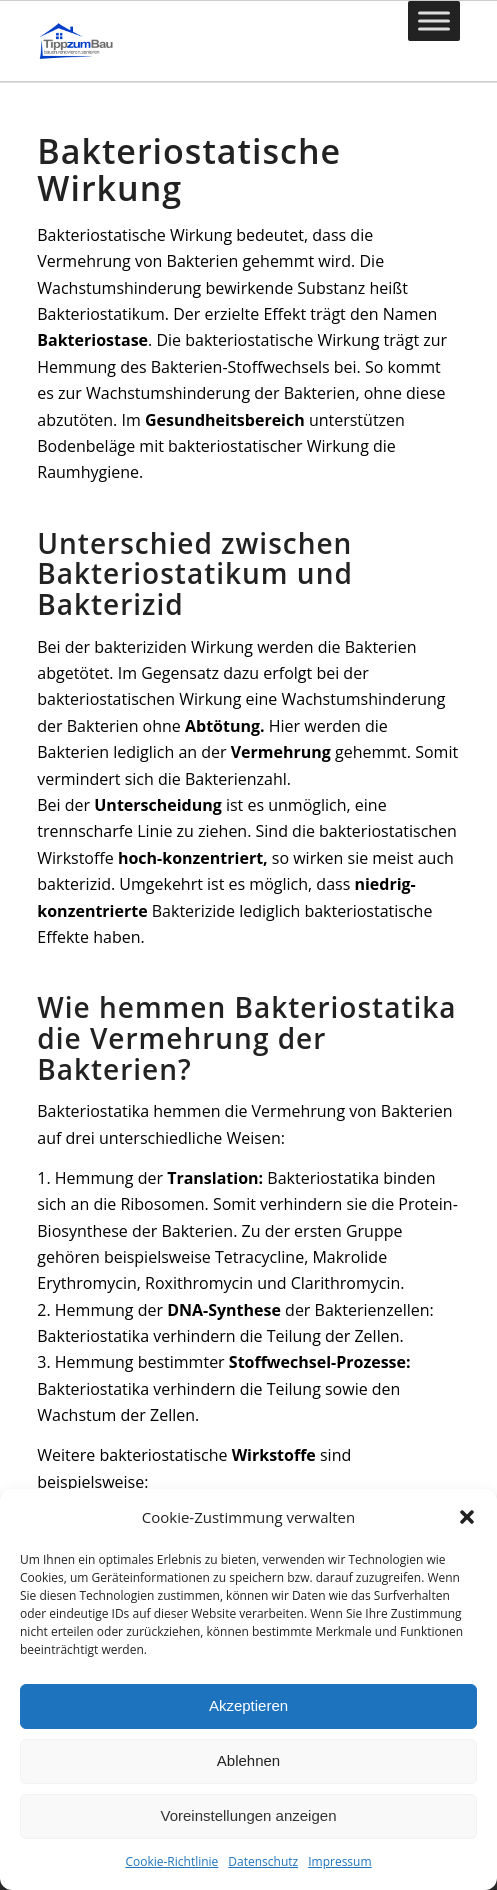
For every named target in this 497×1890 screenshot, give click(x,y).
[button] (467, 1517)
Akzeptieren (248, 1705)
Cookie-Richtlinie (171, 1861)
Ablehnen (248, 1760)
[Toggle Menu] (434, 20)
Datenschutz (263, 1861)
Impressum (339, 1861)
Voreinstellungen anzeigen (249, 1815)
